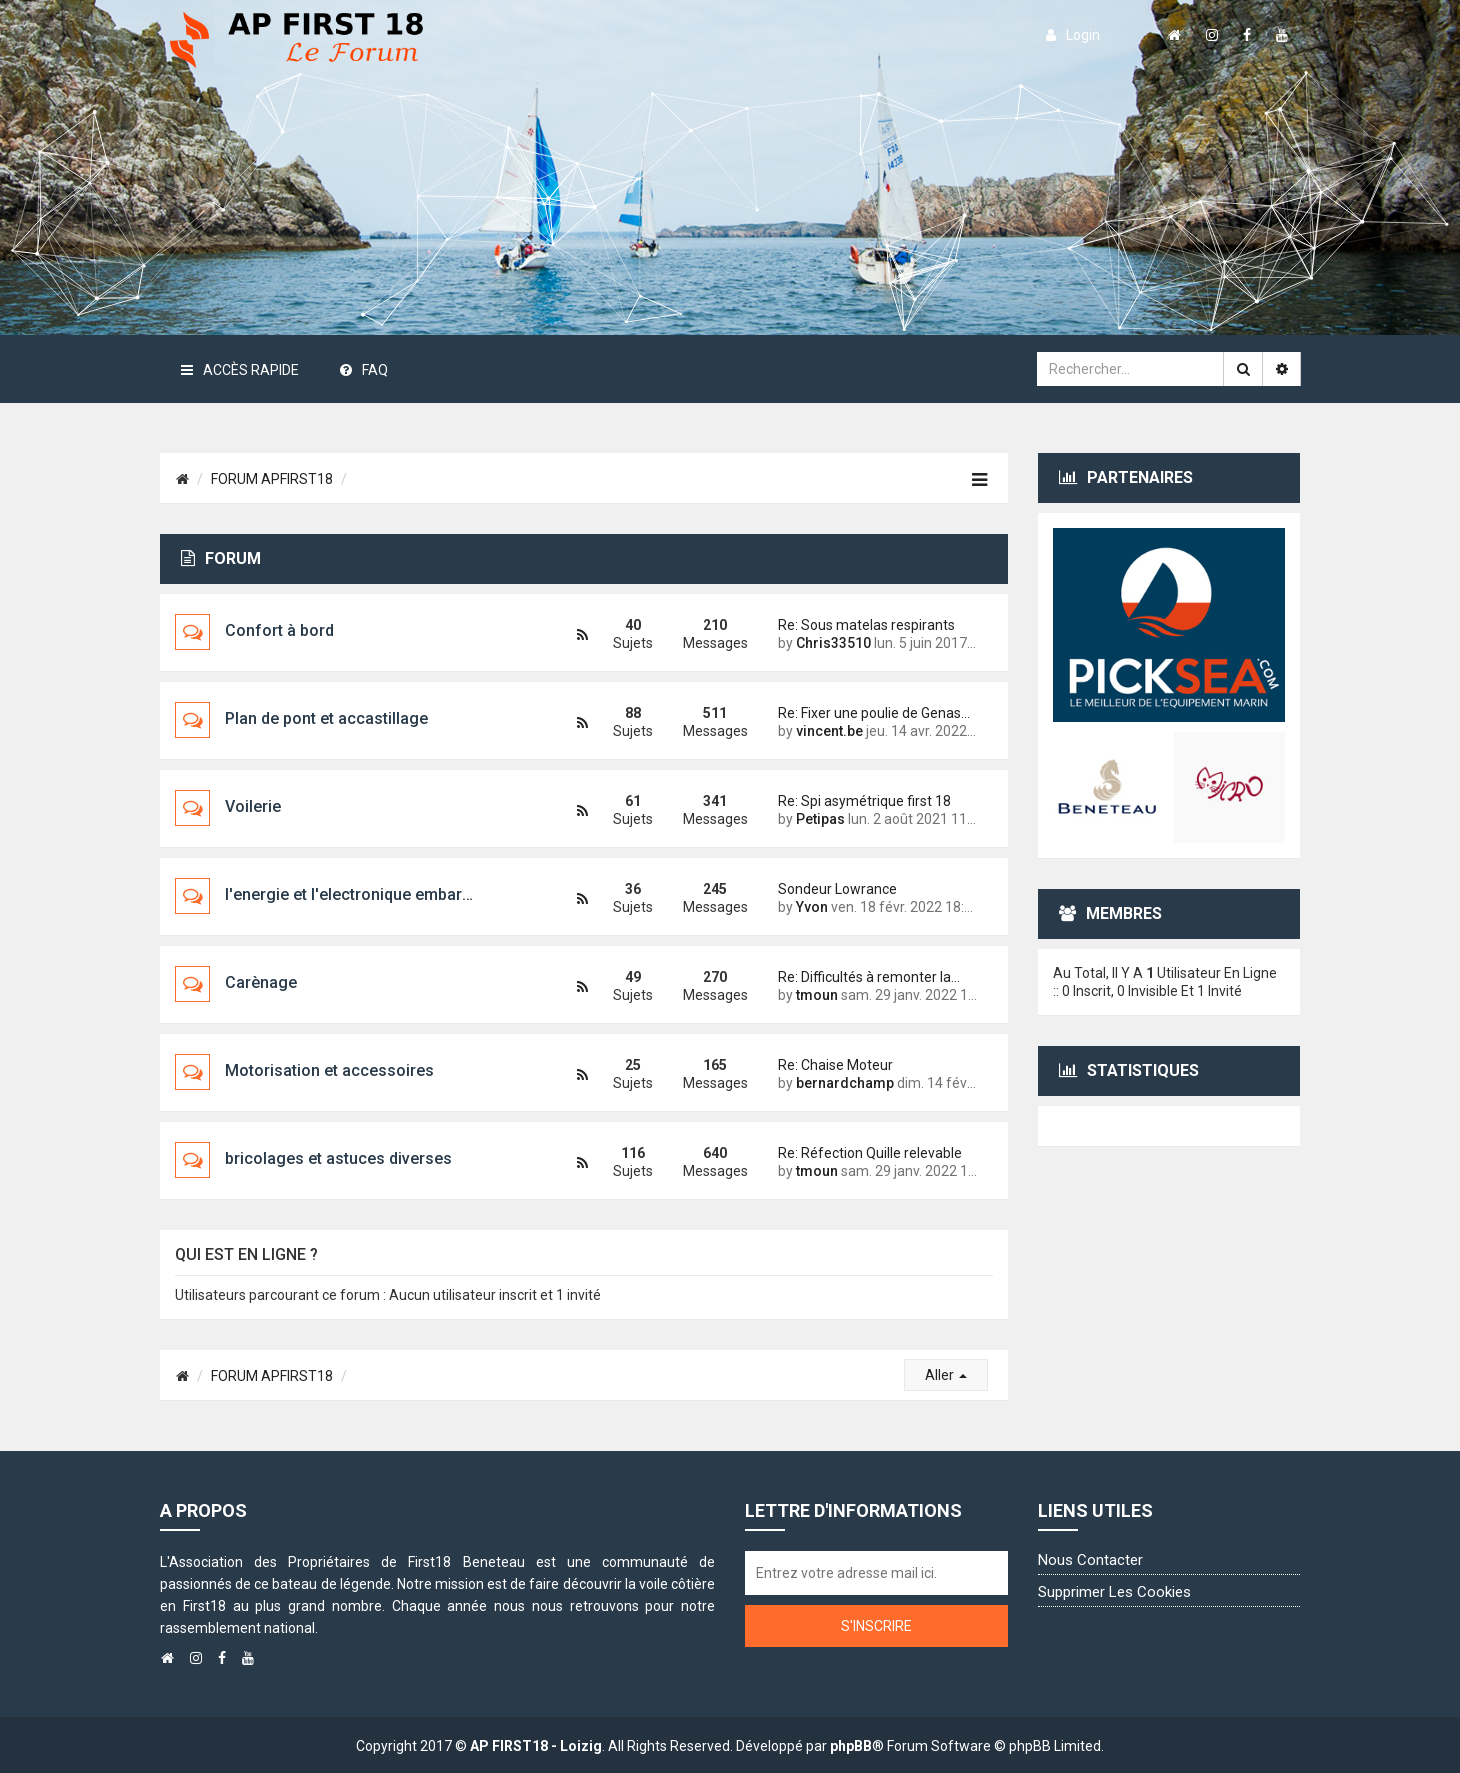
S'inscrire (876, 1626)
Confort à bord (279, 630)
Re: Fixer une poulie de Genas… (874, 713)
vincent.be (829, 731)
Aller (946, 1375)
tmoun (817, 995)
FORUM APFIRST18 (272, 479)
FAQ (364, 370)
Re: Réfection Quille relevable (870, 1153)
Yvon (812, 907)
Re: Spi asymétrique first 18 (864, 801)
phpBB (851, 1746)
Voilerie (253, 806)
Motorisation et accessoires (329, 1070)
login (1073, 35)
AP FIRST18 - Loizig (536, 1746)
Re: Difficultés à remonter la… (869, 977)
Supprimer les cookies (1114, 1592)
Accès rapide (240, 370)
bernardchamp (845, 1083)
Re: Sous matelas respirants (866, 625)
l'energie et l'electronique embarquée (361, 894)
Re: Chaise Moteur (835, 1065)
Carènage (261, 982)
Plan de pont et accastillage (326, 718)
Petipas (820, 819)
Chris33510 (833, 643)
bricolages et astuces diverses (338, 1158)
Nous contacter (1090, 1560)
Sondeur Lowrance (837, 889)
